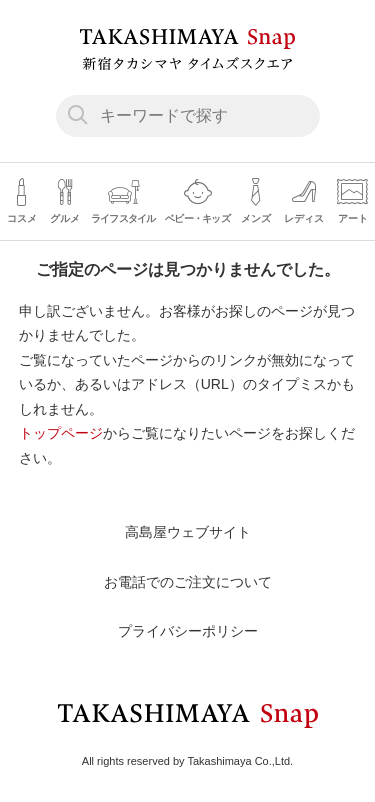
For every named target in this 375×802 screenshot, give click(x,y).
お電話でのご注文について (188, 582)
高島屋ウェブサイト (188, 532)
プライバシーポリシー (188, 631)
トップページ (61, 433)
